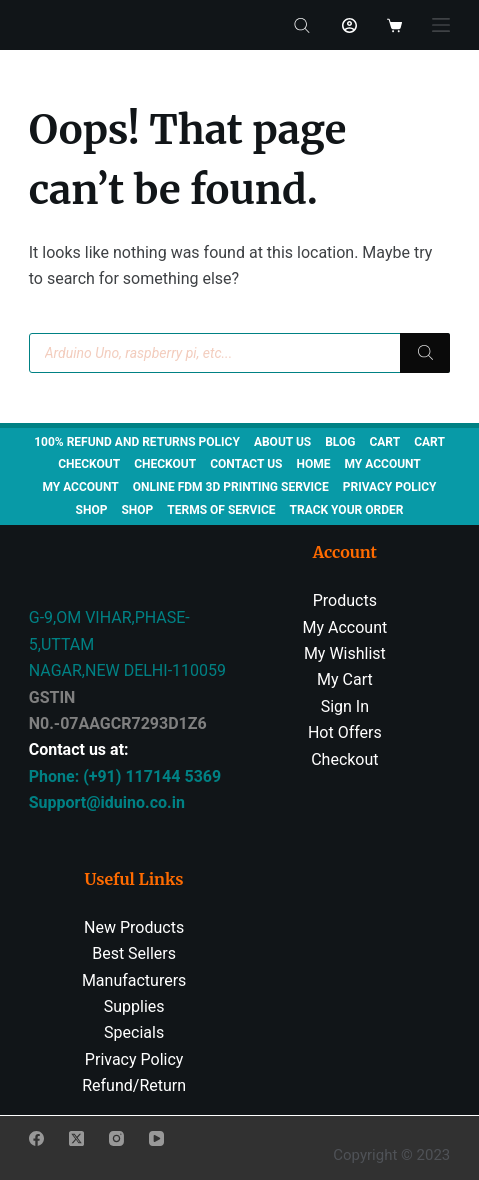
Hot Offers (345, 732)
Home (313, 464)
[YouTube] (156, 1138)
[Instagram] (116, 1138)
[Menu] (441, 25)
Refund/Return (134, 1085)
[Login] (349, 25)
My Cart (345, 679)
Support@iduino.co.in (107, 802)
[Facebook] (36, 1138)
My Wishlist (345, 653)
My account (382, 464)
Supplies (134, 1006)
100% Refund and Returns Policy (137, 442)
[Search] (425, 353)
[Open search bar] (302, 25)
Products (345, 600)
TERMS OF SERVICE (221, 510)
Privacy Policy (390, 487)
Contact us (246, 464)
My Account (345, 627)
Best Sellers (134, 953)
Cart (384, 442)
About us (282, 442)
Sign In (345, 706)
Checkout (89, 464)
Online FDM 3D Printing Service (231, 487)
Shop (92, 510)
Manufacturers (134, 980)
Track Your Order (347, 510)
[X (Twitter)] (76, 1138)
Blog (340, 442)
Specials (134, 1032)
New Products (134, 927)
